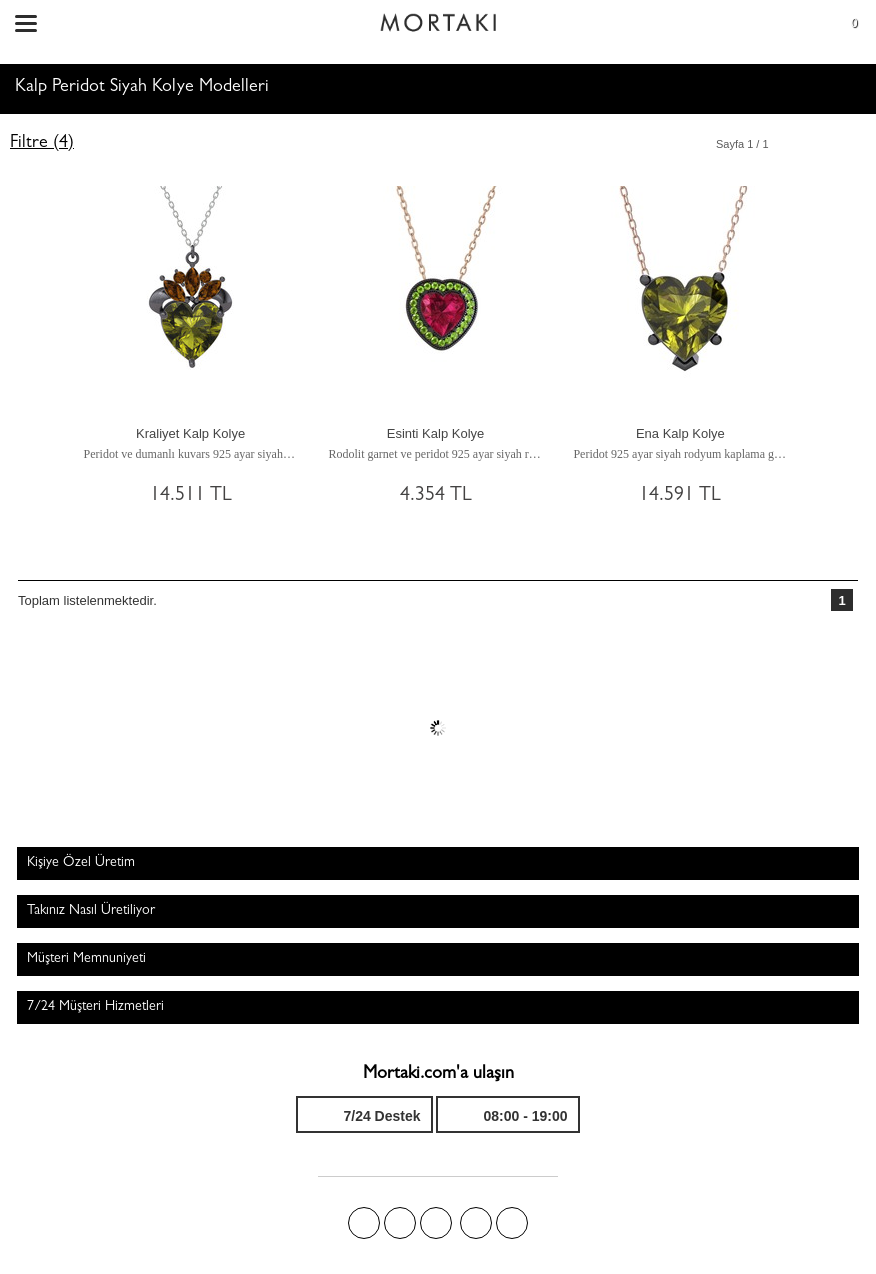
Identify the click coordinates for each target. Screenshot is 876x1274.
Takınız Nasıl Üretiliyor (91, 911)
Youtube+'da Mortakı (512, 1223)
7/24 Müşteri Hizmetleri (95, 1007)
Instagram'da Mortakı (476, 1223)
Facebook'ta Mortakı (364, 1223)
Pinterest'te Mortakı (436, 1223)
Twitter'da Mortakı (400, 1223)
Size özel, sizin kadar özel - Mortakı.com (438, 18)
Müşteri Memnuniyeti (86, 959)
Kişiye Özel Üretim (81, 863)
